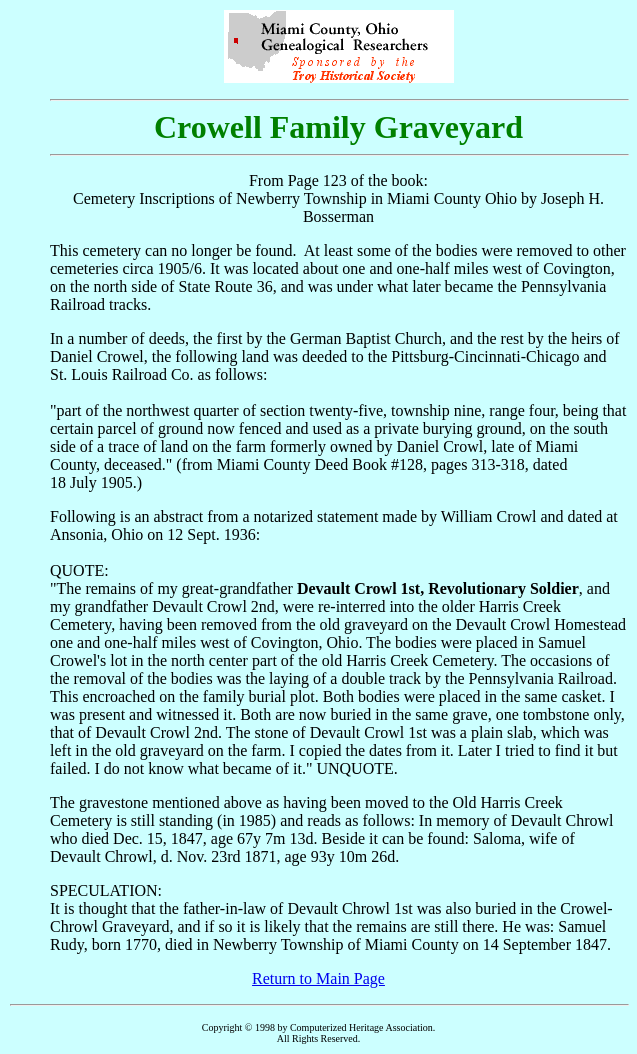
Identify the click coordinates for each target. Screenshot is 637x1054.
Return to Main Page (318, 978)
